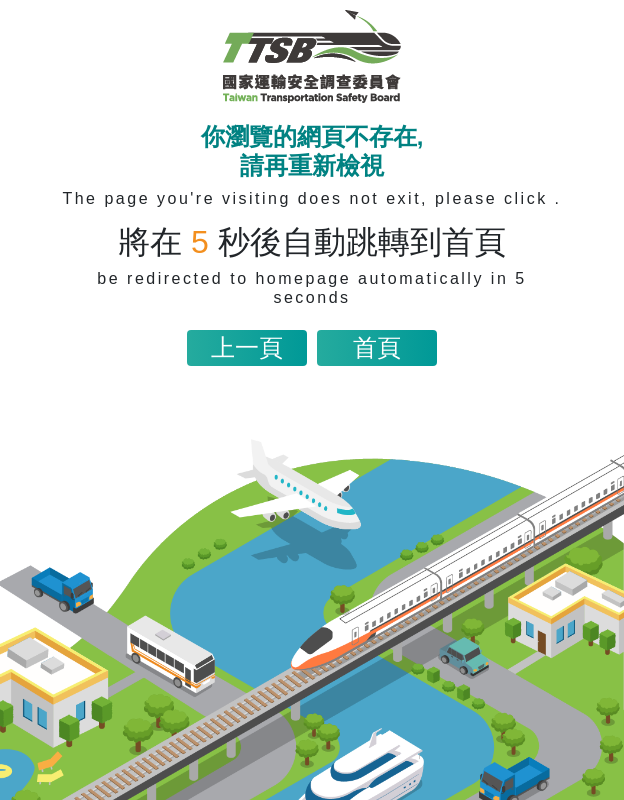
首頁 (377, 347)
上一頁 (247, 347)
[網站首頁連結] (312, 56)
